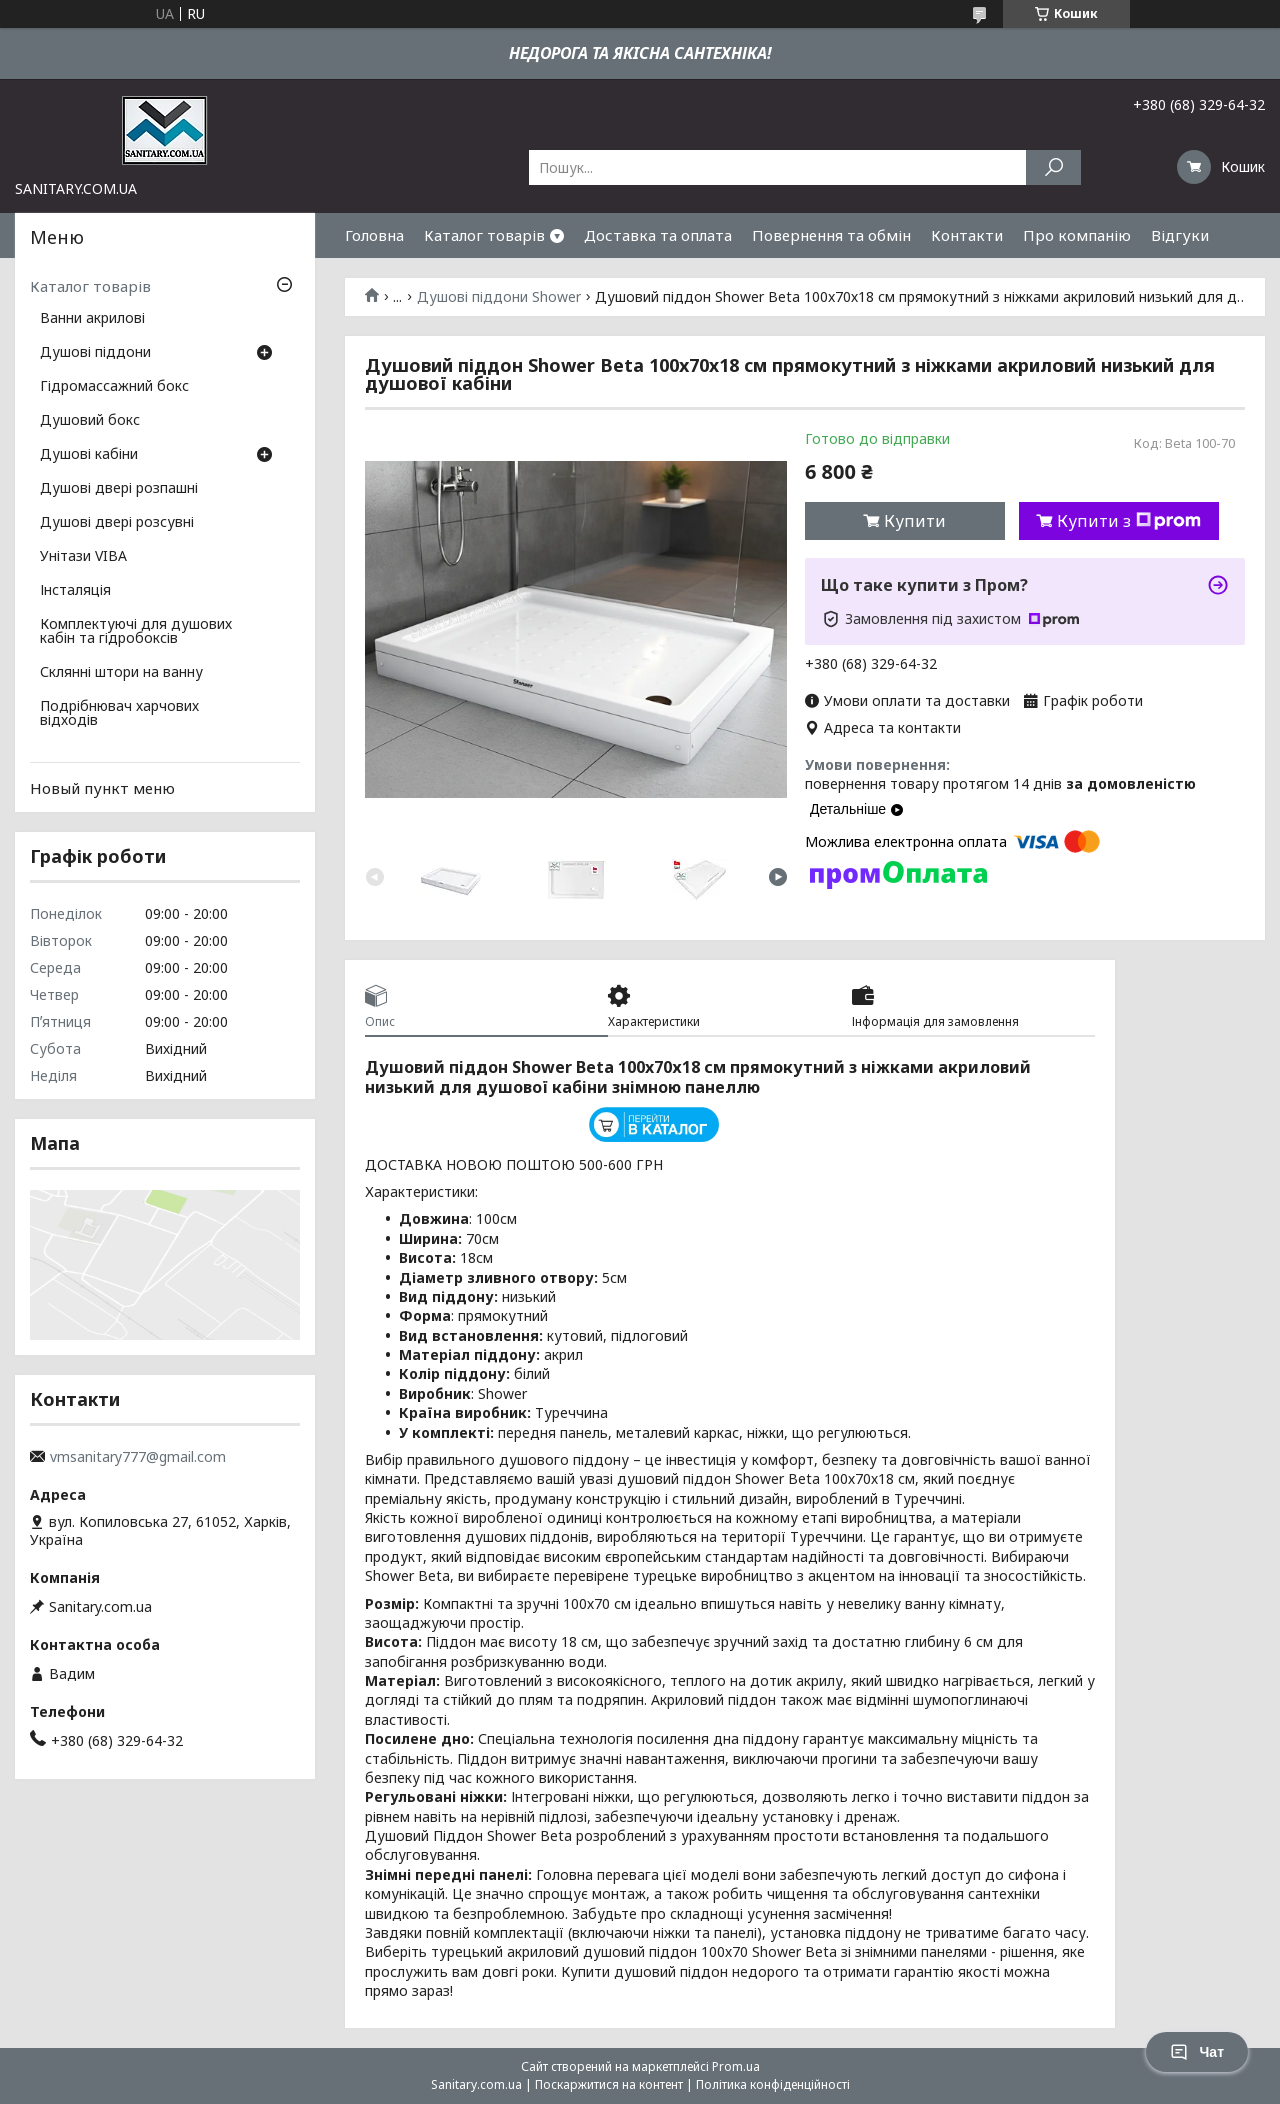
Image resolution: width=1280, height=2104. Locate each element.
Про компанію (1077, 235)
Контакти (967, 235)
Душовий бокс (90, 421)
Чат (1197, 2052)
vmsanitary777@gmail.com (138, 1457)
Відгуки (1180, 235)
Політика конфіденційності (773, 2084)
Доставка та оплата (658, 235)
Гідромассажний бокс (114, 387)
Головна (374, 235)
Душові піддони (95, 353)
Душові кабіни (89, 455)
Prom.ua (736, 2066)
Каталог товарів (484, 235)
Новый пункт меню (102, 788)
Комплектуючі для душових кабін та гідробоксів (136, 632)
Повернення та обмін (831, 235)
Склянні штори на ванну (121, 673)
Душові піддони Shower (499, 297)
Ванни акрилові (92, 319)
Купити (915, 521)
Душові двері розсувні (117, 523)
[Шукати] (1053, 167)
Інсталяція (75, 591)
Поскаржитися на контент (609, 2084)
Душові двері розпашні (119, 489)
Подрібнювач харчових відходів (119, 714)
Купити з (1129, 521)
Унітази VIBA (83, 557)
